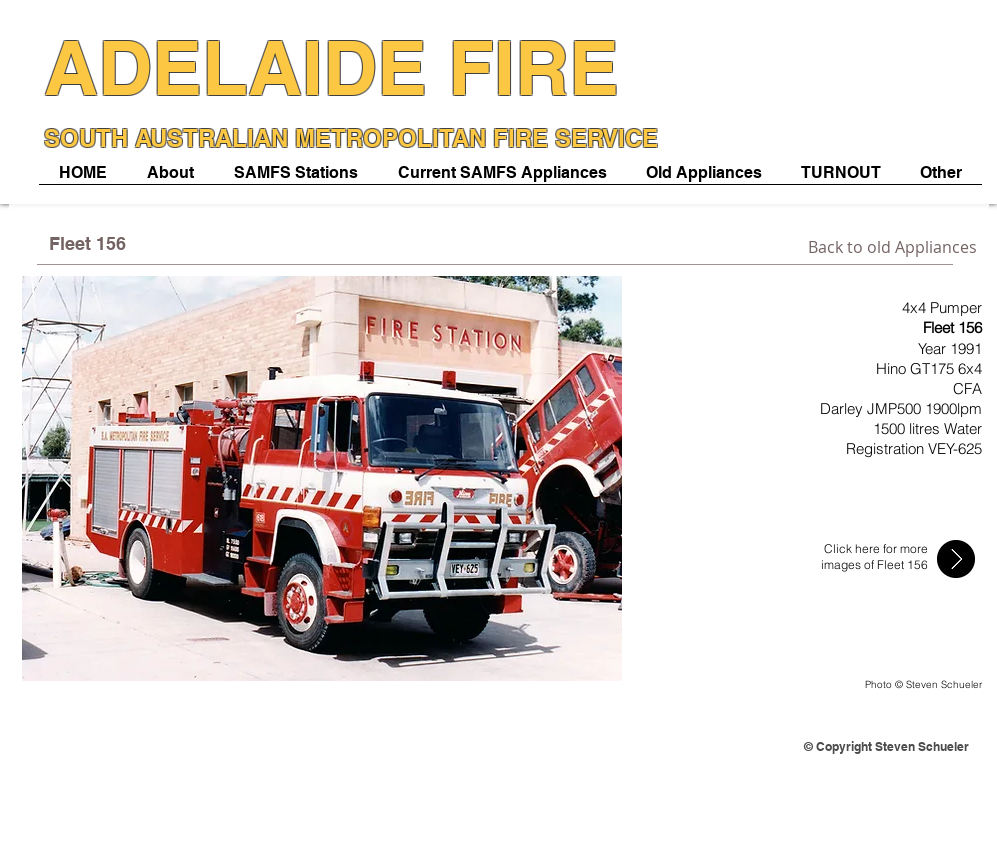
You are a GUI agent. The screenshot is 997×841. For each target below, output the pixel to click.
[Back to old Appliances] (892, 247)
